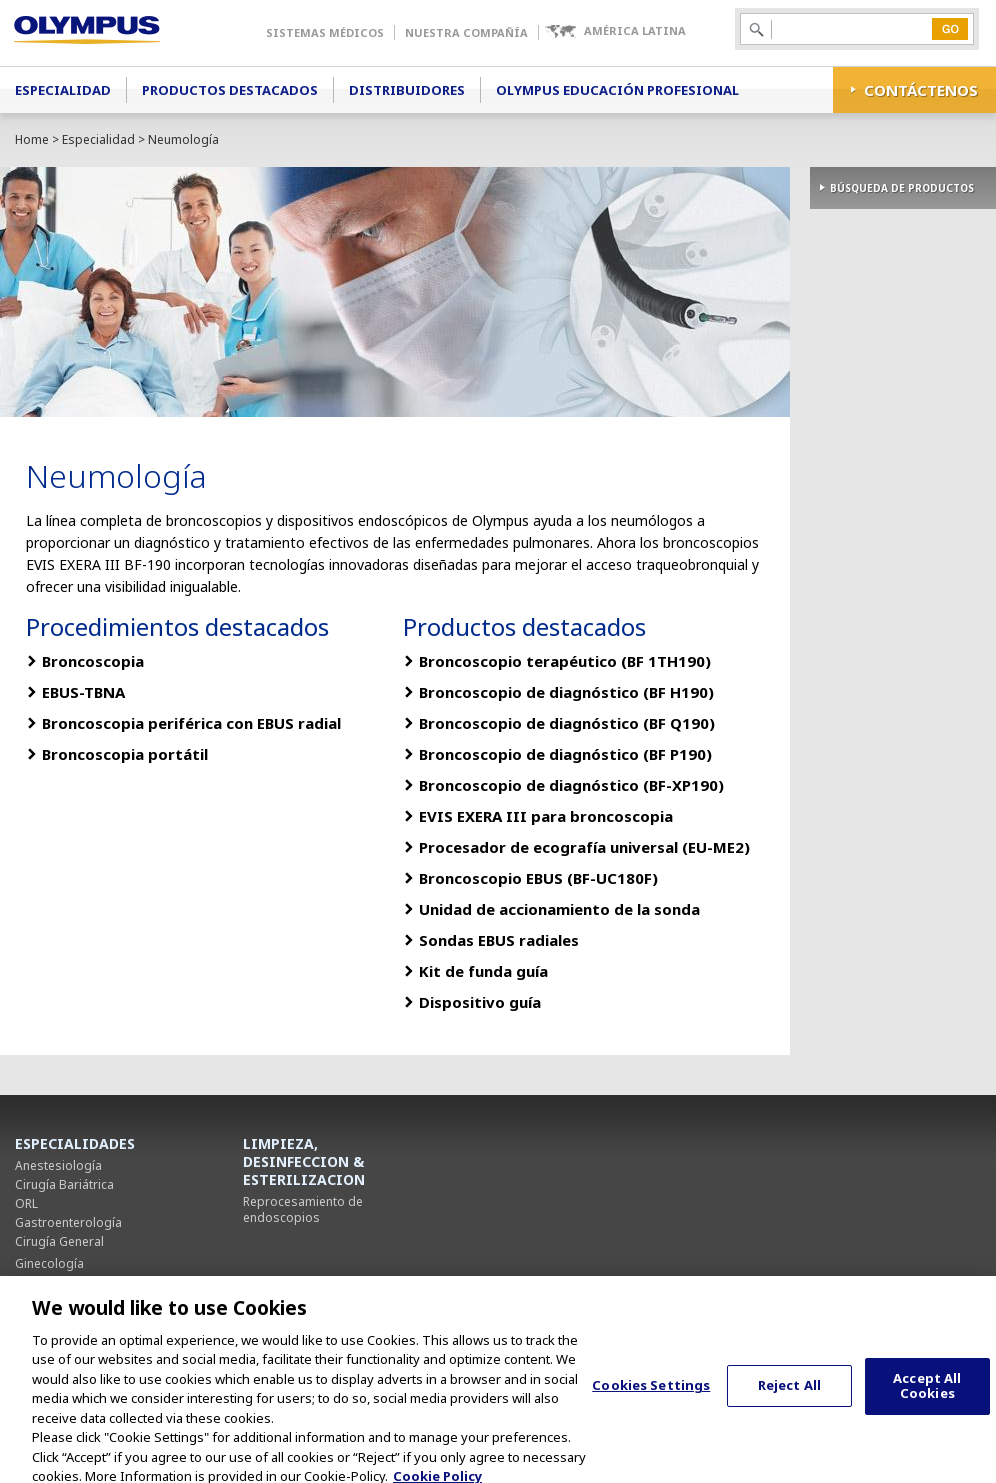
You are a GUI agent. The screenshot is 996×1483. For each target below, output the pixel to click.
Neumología (50, 1282)
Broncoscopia (93, 661)
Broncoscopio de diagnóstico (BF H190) (566, 692)
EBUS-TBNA (83, 692)
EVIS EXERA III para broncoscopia (546, 816)
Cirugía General (59, 1241)
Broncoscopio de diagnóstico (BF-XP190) (571, 785)
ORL (26, 1203)
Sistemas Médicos (325, 32)
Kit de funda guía (483, 971)
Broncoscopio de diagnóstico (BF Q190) (567, 723)
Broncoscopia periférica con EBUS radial (191, 723)
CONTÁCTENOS (921, 90)
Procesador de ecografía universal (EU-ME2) (584, 847)
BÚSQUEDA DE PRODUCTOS (902, 188)
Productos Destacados (230, 90)
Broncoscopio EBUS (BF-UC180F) (538, 878)
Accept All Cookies (927, 1396)
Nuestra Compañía (466, 32)
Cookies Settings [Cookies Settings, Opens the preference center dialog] (651, 1396)
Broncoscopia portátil (125, 754)
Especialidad (63, 90)
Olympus (115, 33)
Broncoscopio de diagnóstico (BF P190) (565, 754)
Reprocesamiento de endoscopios (303, 1209)
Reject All (789, 1396)
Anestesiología (58, 1165)
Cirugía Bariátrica (64, 1184)
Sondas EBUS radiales (499, 940)
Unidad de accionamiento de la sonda (559, 909)
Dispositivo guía (480, 1002)
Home (32, 139)
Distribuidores (407, 90)
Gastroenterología (68, 1222)
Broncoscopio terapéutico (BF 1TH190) (565, 661)
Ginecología (49, 1263)
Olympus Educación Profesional (617, 90)
